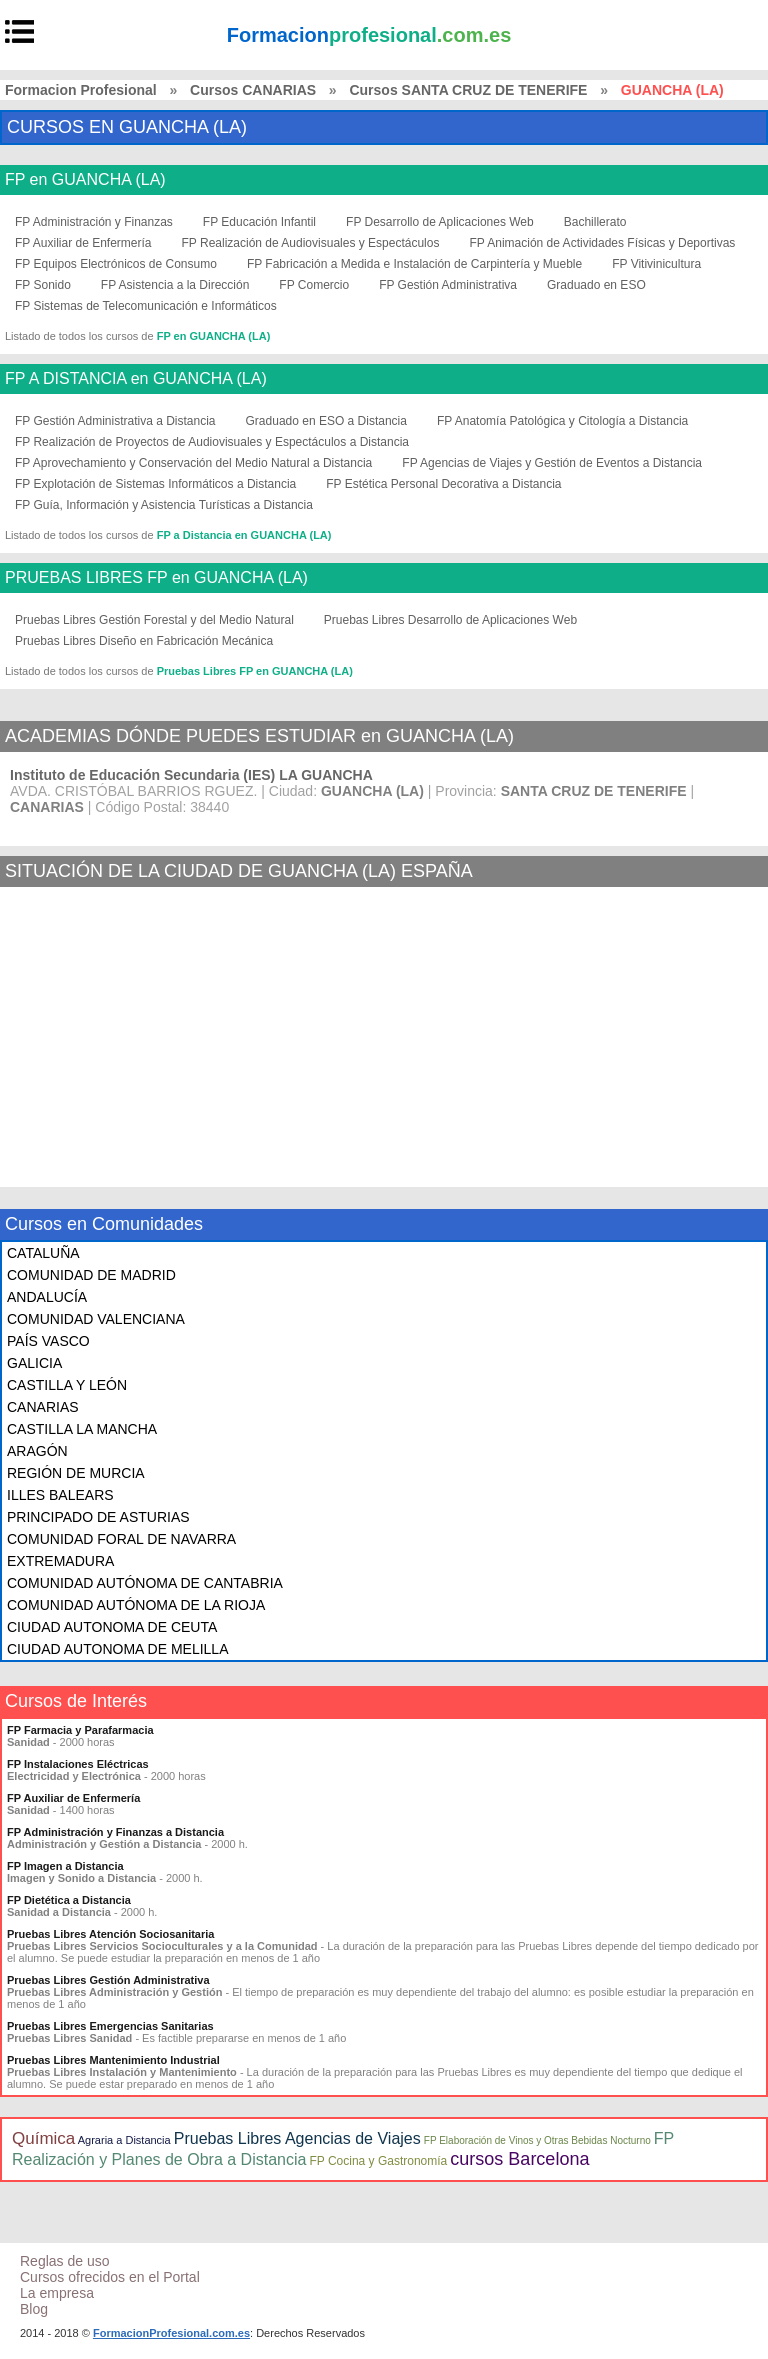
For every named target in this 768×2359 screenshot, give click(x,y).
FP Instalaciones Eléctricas (78, 1764)
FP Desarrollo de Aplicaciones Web (440, 222)
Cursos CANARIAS (253, 90)
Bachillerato (595, 222)
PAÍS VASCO (48, 1341)
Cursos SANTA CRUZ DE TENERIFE (468, 90)
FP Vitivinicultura (656, 264)
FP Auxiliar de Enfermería (83, 243)
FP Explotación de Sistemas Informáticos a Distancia (155, 484)
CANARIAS (43, 1407)
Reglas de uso (65, 2261)
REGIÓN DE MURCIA (76, 1473)
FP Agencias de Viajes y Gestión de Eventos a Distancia (552, 463)
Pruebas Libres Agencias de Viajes (297, 2138)
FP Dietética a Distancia (69, 1900)
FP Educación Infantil (259, 222)
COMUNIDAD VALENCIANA (96, 1319)
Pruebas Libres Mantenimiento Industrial (113, 2060)
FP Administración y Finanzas (94, 222)
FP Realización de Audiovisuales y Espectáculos (311, 243)
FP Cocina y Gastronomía (378, 2161)
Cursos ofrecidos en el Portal (110, 2277)
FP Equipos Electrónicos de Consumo (116, 264)
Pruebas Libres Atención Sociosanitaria (110, 1934)
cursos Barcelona (519, 2159)
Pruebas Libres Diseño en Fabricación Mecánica (144, 641)
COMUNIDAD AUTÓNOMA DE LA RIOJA (136, 1605)
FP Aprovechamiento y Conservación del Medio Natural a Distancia (193, 463)
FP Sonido (43, 285)
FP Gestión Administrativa (448, 285)
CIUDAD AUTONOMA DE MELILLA (117, 1649)
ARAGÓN (37, 1451)
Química (43, 2138)
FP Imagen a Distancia (65, 1866)
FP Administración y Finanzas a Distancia (115, 1832)
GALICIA (34, 1363)
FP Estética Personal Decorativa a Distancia (443, 484)
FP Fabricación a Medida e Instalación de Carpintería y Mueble (414, 264)
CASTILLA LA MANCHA (82, 1429)
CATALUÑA (43, 1253)
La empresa (57, 2293)
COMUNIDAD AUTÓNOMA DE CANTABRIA (145, 1583)
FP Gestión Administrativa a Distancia (115, 421)
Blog (34, 2309)
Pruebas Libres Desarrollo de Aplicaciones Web (450, 620)
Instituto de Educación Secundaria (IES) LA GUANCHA (191, 775)
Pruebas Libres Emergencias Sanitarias (110, 2026)
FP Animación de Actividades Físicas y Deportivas (602, 243)
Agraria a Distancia (124, 2140)
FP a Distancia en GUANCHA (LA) (244, 535)
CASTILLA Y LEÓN (67, 1385)
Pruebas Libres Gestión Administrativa (108, 1980)
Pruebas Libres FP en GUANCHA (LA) (255, 671)
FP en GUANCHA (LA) (85, 180)
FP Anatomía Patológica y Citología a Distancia (562, 421)
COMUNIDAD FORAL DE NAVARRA (121, 1539)
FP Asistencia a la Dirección (175, 285)
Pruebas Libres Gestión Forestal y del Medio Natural (154, 620)
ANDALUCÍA (47, 1297)
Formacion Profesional (81, 90)
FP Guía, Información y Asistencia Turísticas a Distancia (164, 505)
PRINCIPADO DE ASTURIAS (98, 1517)
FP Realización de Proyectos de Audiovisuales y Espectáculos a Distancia (212, 442)
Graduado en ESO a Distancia (326, 421)
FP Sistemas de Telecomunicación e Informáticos (146, 306)
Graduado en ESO (596, 285)
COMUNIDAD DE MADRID (91, 1275)
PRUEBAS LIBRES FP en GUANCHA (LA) (156, 578)
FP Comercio (314, 285)
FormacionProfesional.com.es (171, 2333)
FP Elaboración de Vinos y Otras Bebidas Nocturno (537, 2140)
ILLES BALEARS (60, 1495)
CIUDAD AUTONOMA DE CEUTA (112, 1627)
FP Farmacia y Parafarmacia (80, 1730)
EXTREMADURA (60, 1561)
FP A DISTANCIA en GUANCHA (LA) (136, 379)
